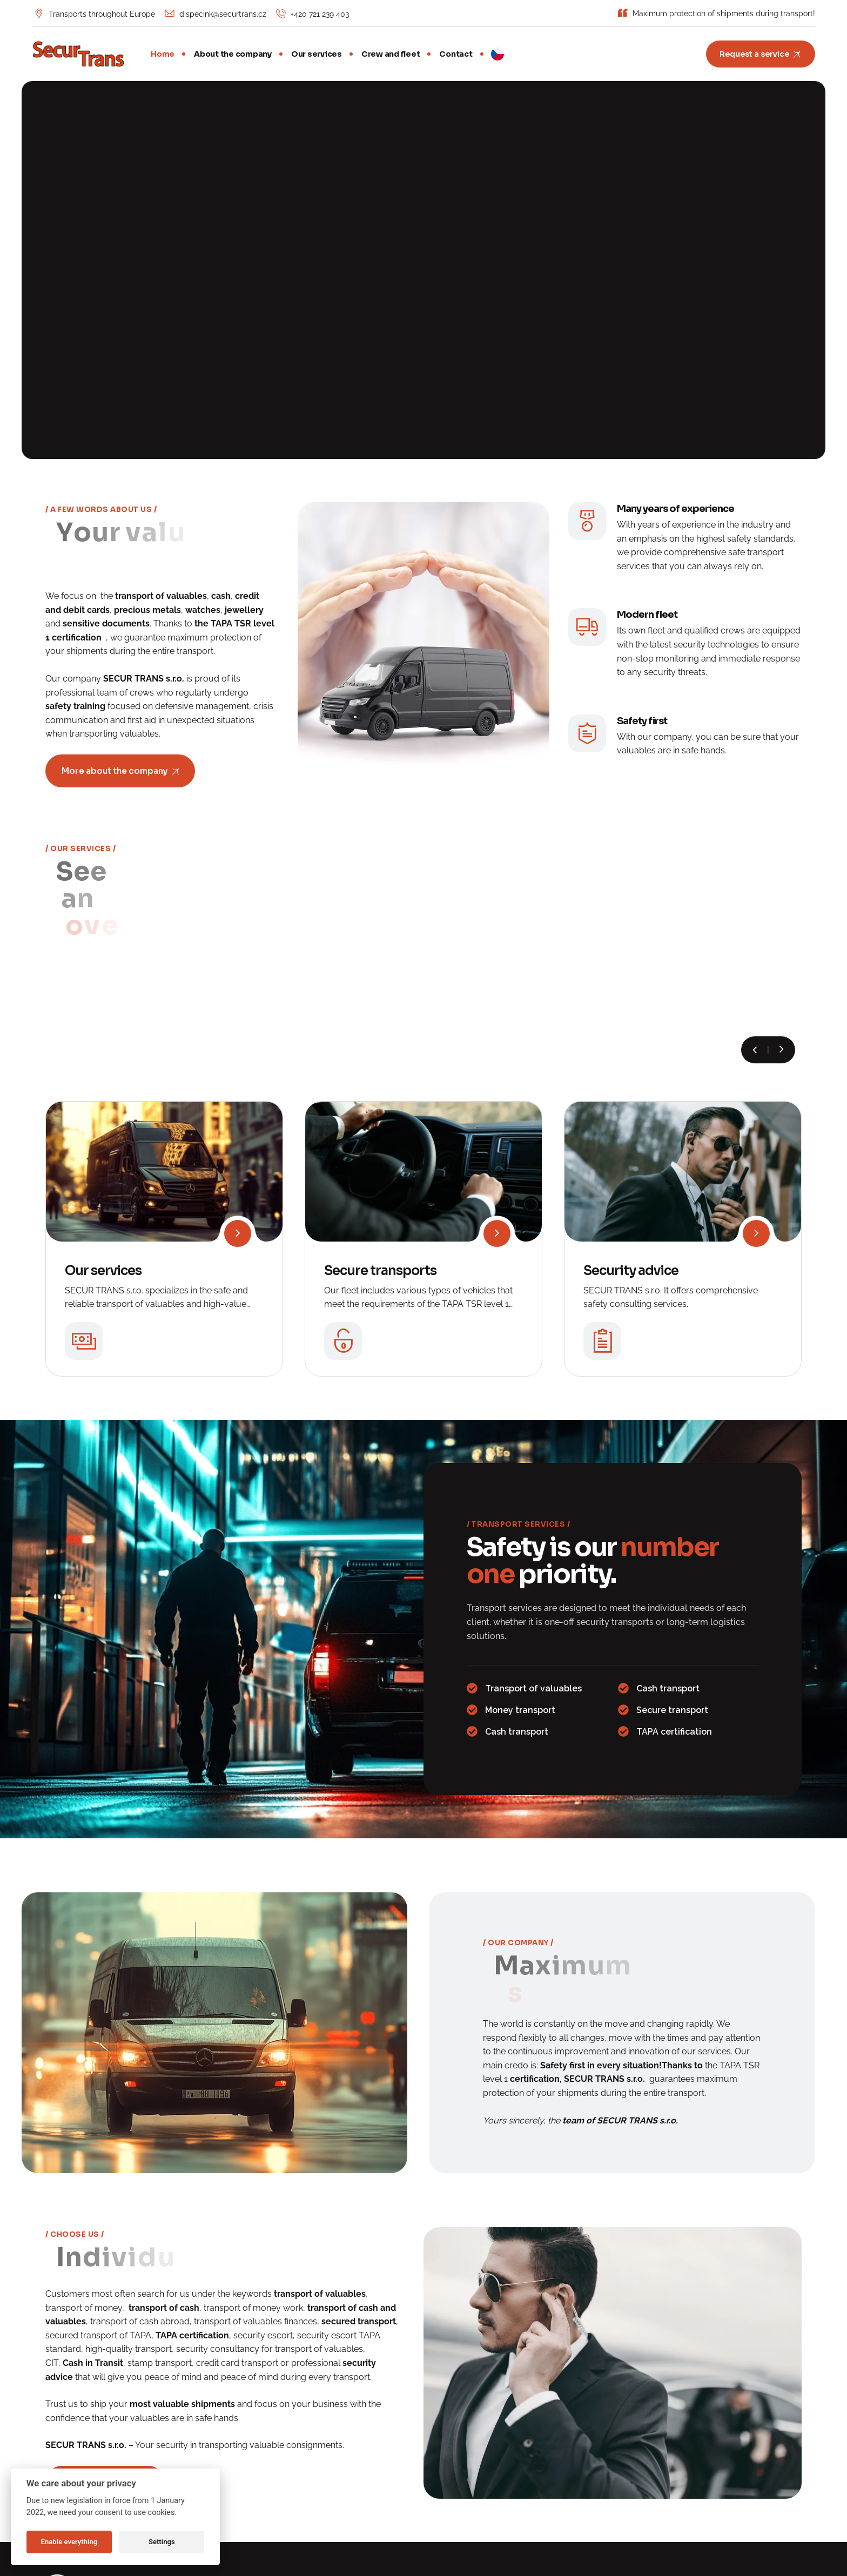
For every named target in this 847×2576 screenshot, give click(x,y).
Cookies (665, 2466)
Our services (316, 54)
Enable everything (69, 2542)
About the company (233, 54)
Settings (162, 2542)
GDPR (632, 2466)
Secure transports (380, 1109)
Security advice (630, 1109)
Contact (455, 54)
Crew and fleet (390, 54)
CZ (498, 54)
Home (162, 54)
